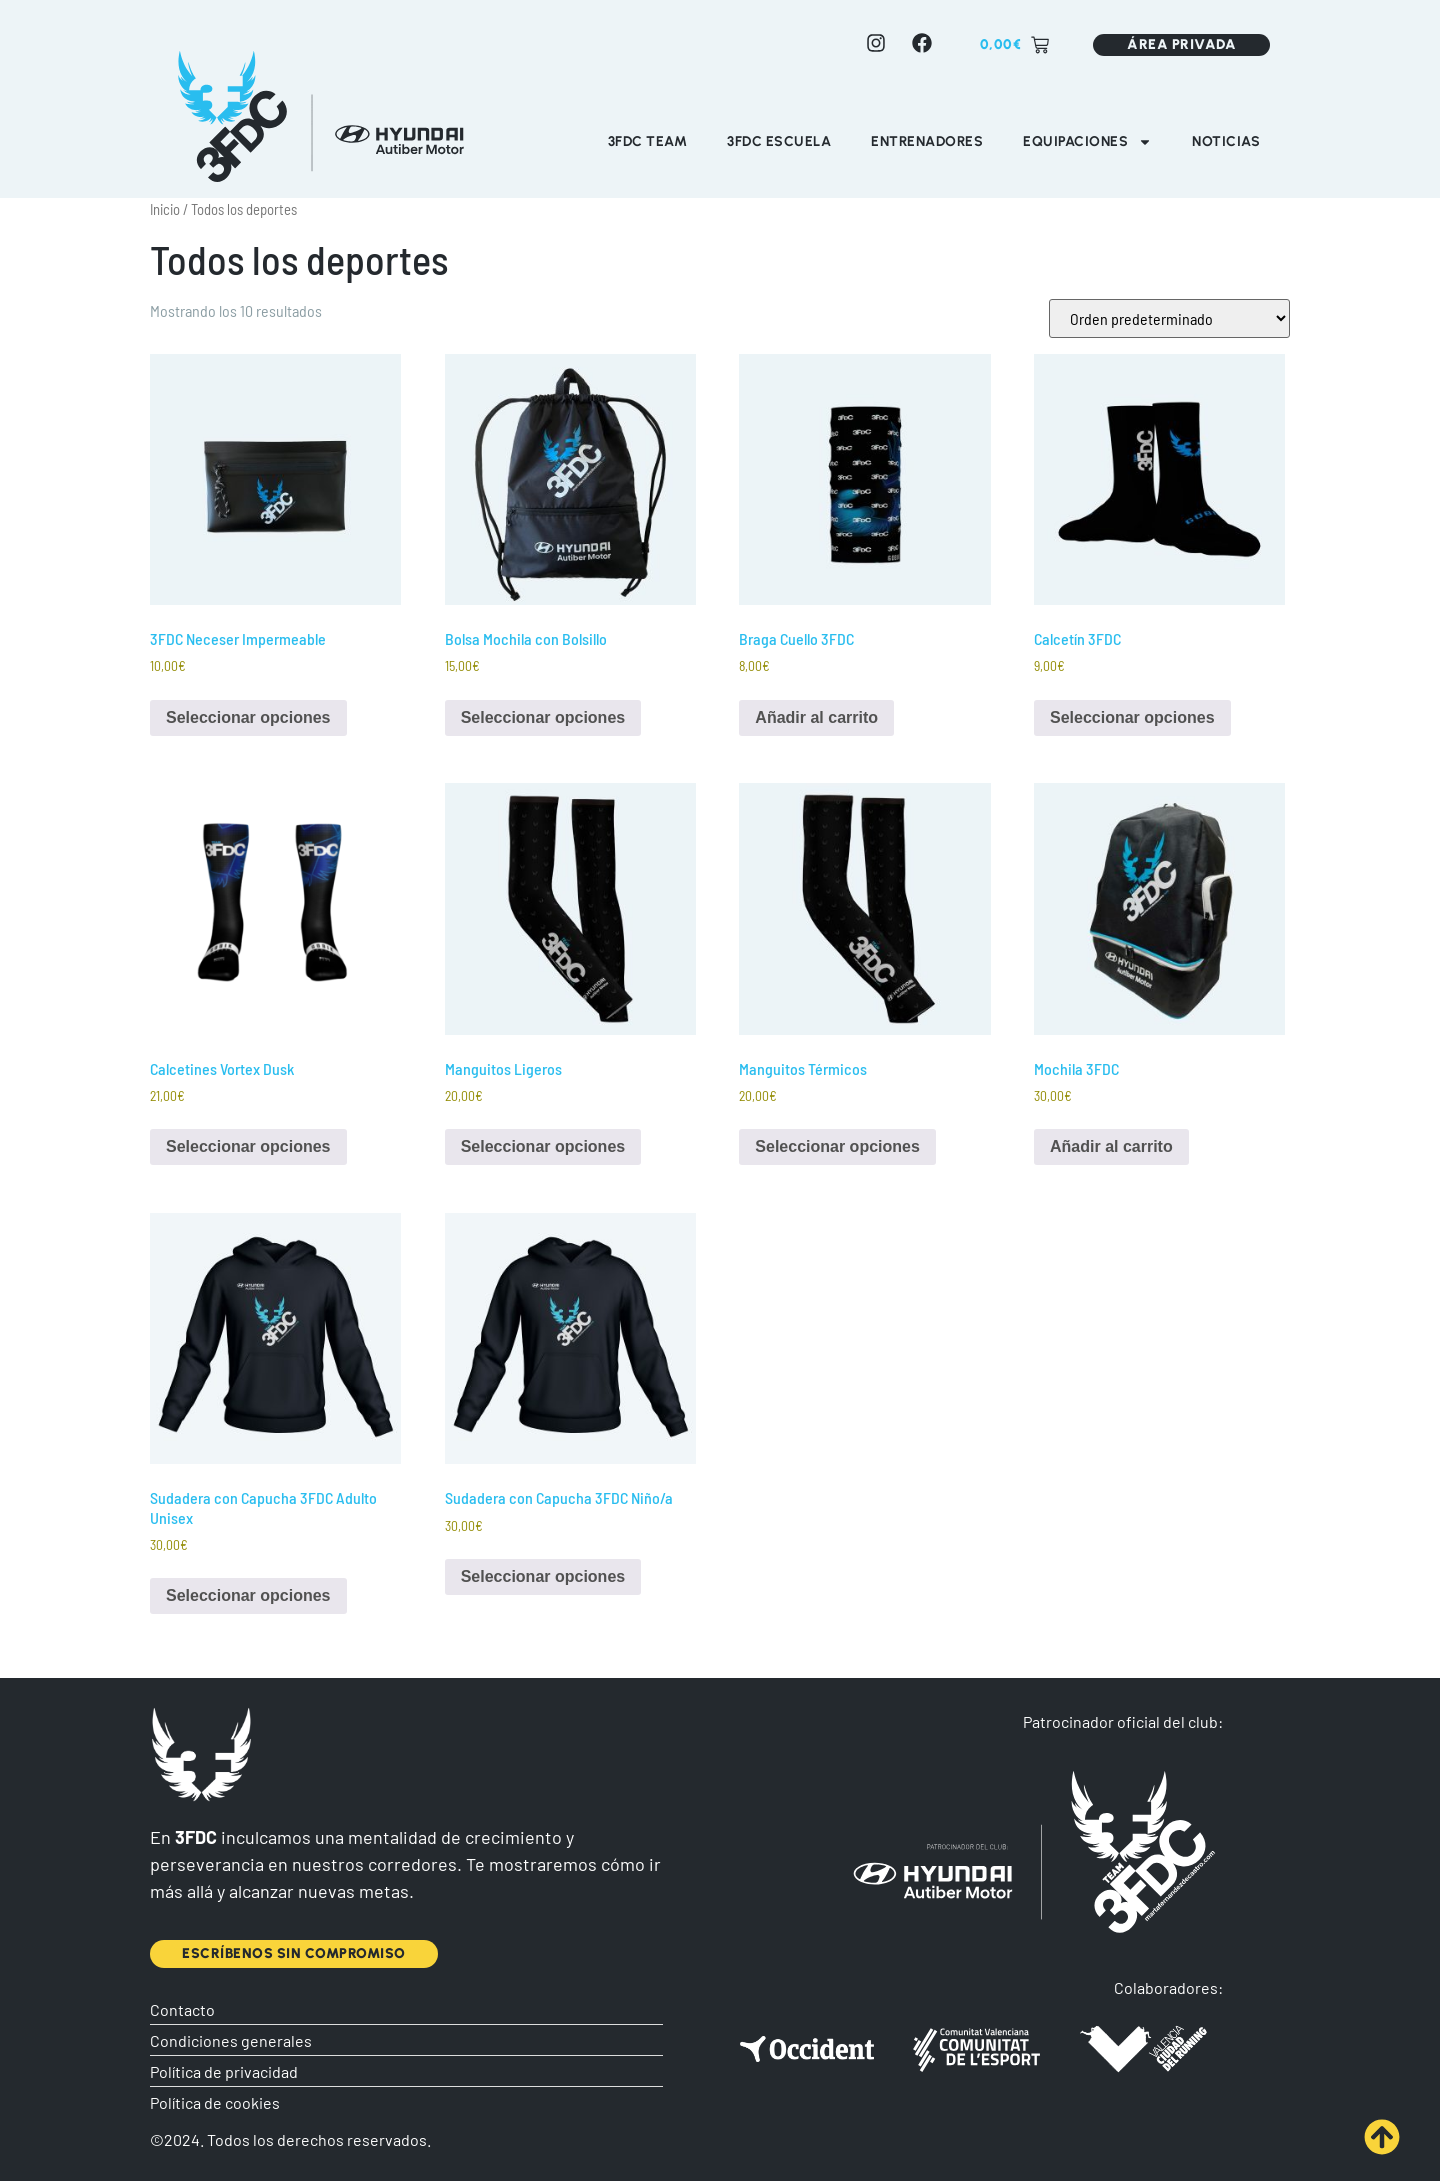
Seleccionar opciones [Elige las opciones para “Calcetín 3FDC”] (1132, 717)
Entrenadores (927, 141)
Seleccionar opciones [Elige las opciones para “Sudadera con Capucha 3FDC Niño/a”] (543, 1576)
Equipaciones (1087, 142)
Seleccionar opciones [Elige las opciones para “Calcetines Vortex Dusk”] (248, 1146)
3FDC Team (648, 141)
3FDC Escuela (779, 141)
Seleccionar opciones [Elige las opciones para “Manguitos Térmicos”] (837, 1146)
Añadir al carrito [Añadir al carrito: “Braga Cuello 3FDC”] (816, 717)
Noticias (1226, 141)
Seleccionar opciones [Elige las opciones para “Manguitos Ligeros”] (543, 1146)
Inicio (165, 209)
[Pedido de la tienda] (1169, 318)
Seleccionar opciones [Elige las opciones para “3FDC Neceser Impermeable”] (248, 717)
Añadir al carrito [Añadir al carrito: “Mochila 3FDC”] (1111, 1146)
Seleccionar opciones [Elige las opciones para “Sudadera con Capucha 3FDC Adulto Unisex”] (248, 1595)
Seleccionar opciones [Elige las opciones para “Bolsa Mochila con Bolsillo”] (543, 717)
